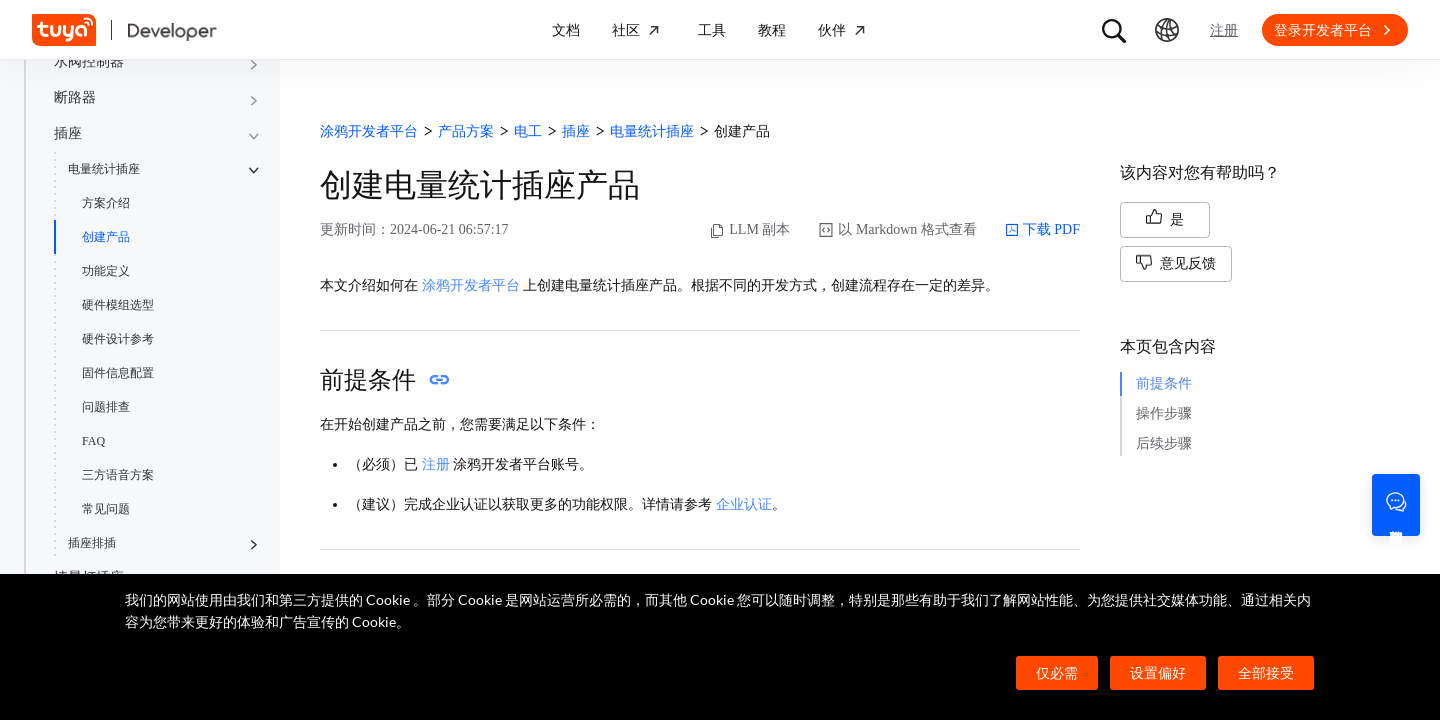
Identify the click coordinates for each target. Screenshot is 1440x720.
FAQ (93, 441)
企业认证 (744, 504)
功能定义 (106, 271)
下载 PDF (1042, 230)
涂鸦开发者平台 (471, 285)
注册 (436, 464)
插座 (68, 133)
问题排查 (106, 407)
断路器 (75, 97)
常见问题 (106, 509)
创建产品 (106, 237)
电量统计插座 (104, 169)
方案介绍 (106, 203)
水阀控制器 (89, 61)
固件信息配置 (118, 373)
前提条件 (1164, 383)
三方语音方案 (118, 475)
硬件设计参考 (118, 339)
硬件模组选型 (118, 305)
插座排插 (92, 543)
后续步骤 (1164, 443)
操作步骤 (1164, 413)
